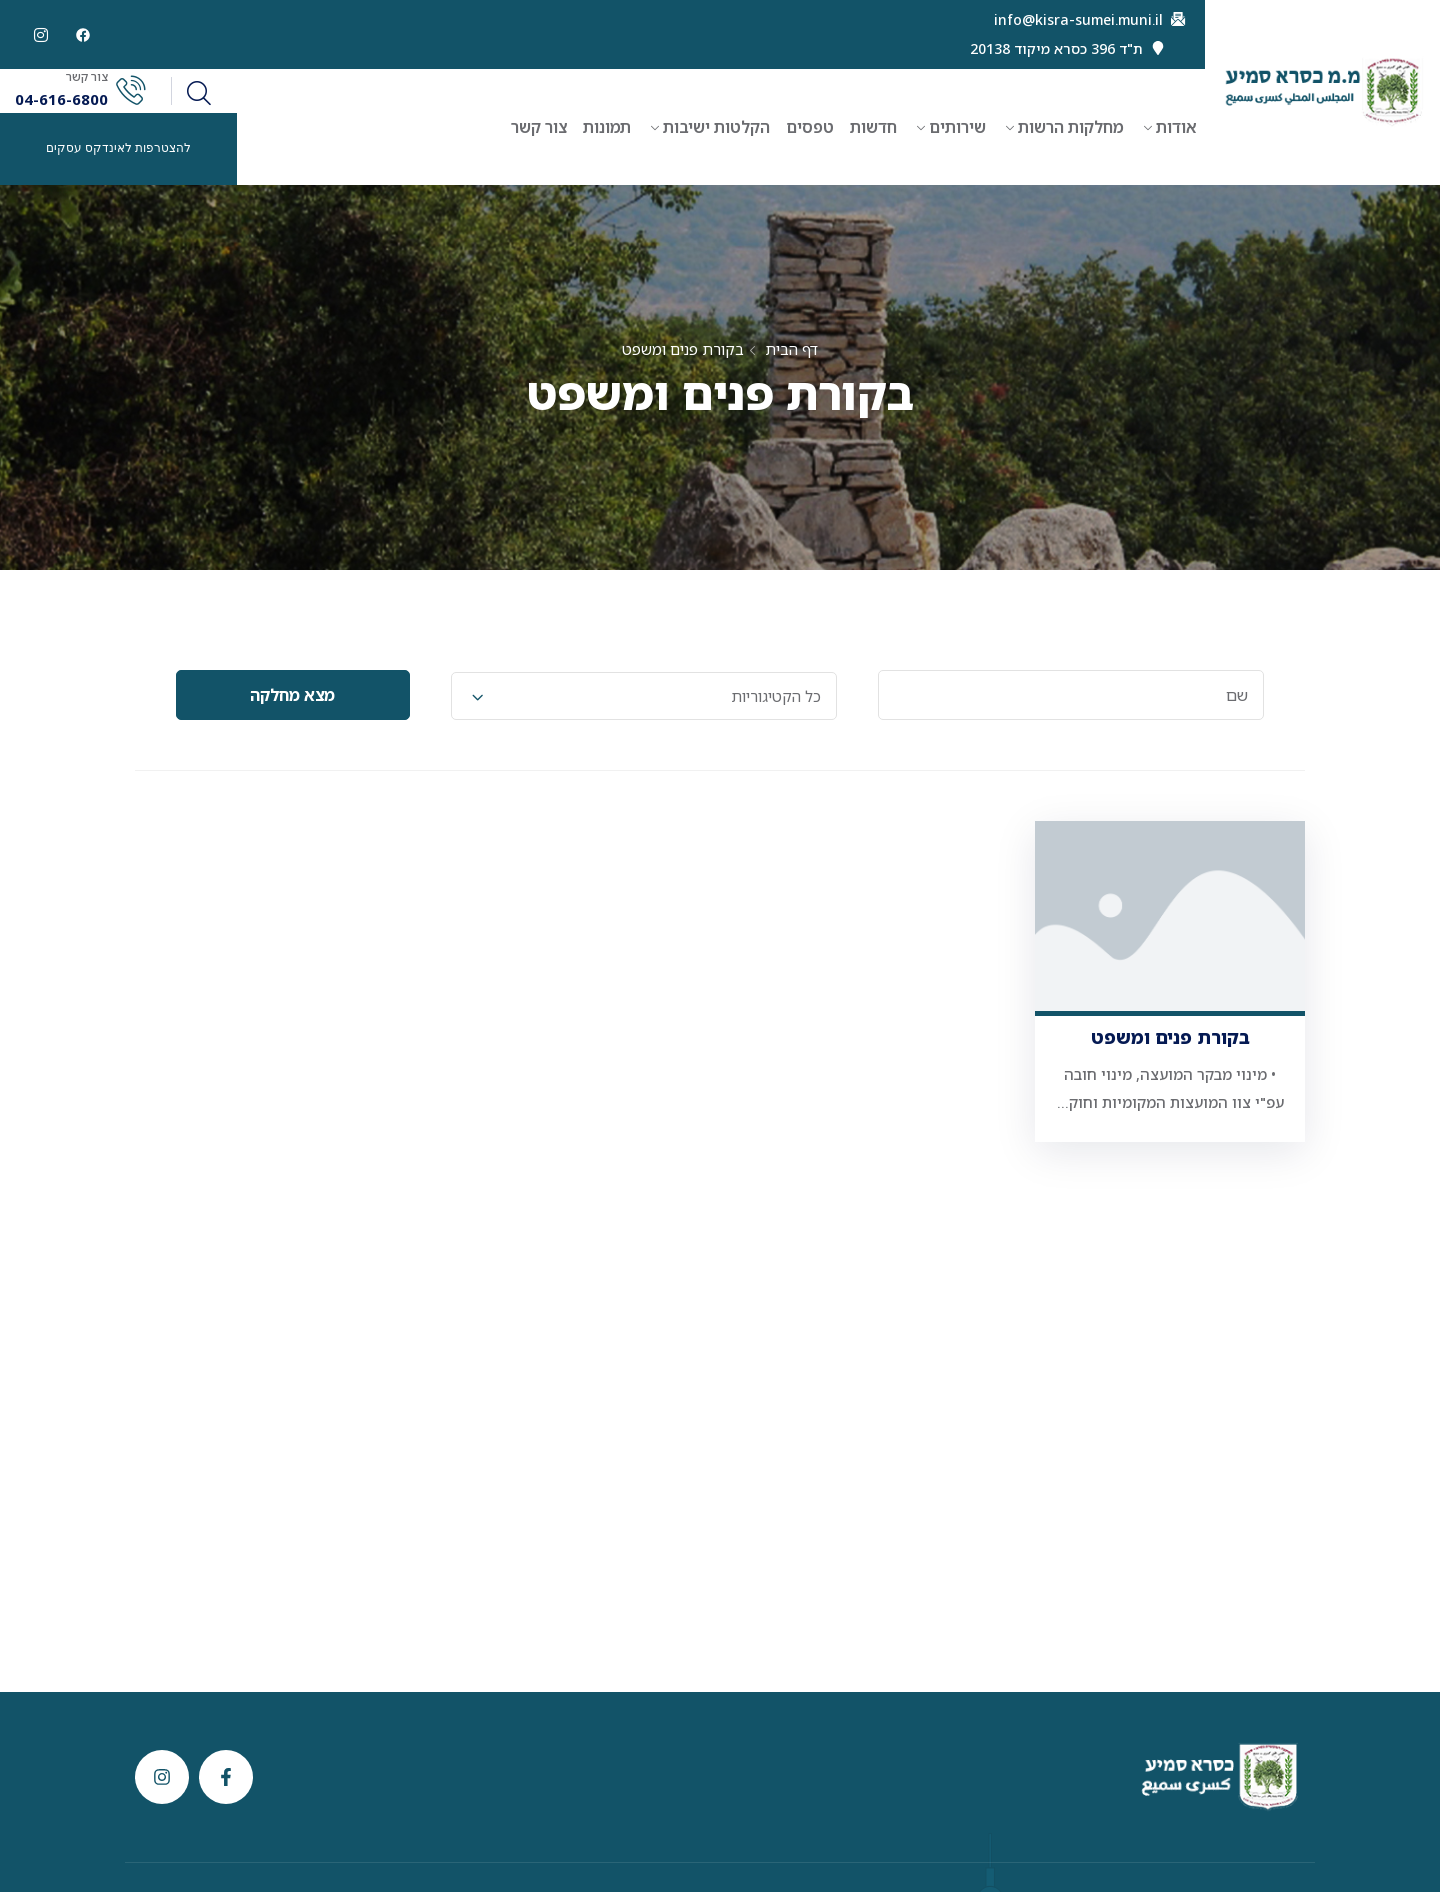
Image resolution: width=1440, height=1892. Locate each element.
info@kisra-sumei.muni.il (1078, 20)
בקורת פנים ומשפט (1170, 1037)
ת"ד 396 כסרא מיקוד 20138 (1056, 49)
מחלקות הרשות (1071, 127)
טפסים (810, 127)
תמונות (607, 127)
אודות (1176, 127)
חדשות (873, 127)
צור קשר (539, 127)
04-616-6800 (61, 99)
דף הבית (791, 349)
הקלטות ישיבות (716, 127)
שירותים (957, 127)
